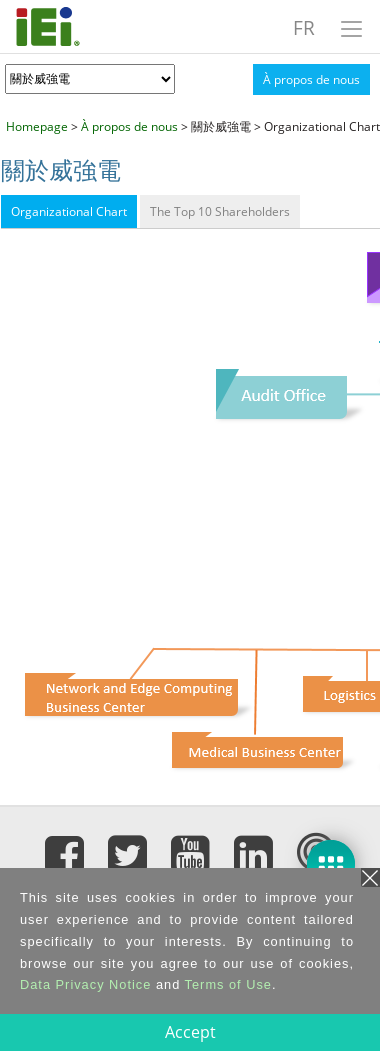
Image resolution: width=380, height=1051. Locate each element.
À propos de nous (311, 79)
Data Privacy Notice (85, 984)
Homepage (37, 126)
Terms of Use (228, 984)
